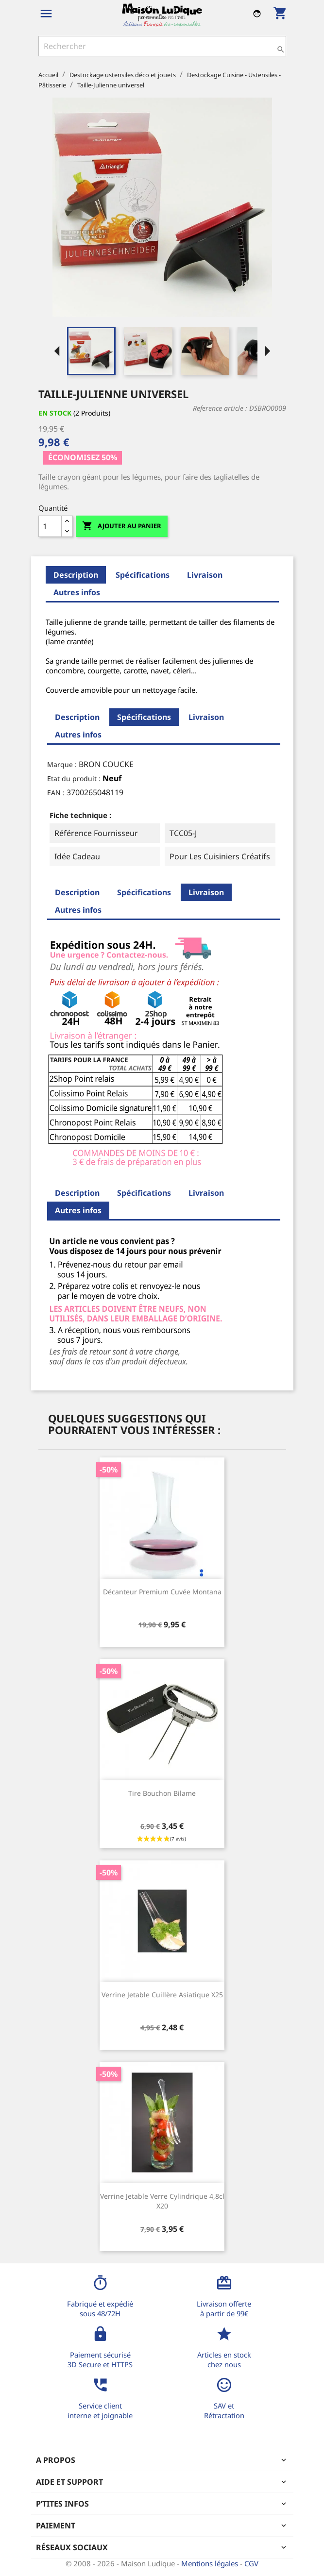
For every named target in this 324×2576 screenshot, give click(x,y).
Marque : (62, 764)
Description (75, 574)
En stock (54, 413)
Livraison (204, 574)
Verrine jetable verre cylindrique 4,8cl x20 (162, 2200)
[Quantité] (50, 526)
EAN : (56, 792)
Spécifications (143, 574)
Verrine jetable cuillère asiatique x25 (162, 1994)
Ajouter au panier (121, 526)
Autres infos (76, 592)
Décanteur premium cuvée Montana (162, 1591)
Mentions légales (210, 2563)
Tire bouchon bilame (162, 1793)
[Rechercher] (162, 46)
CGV (251, 2563)
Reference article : (220, 408)
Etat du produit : (74, 778)
